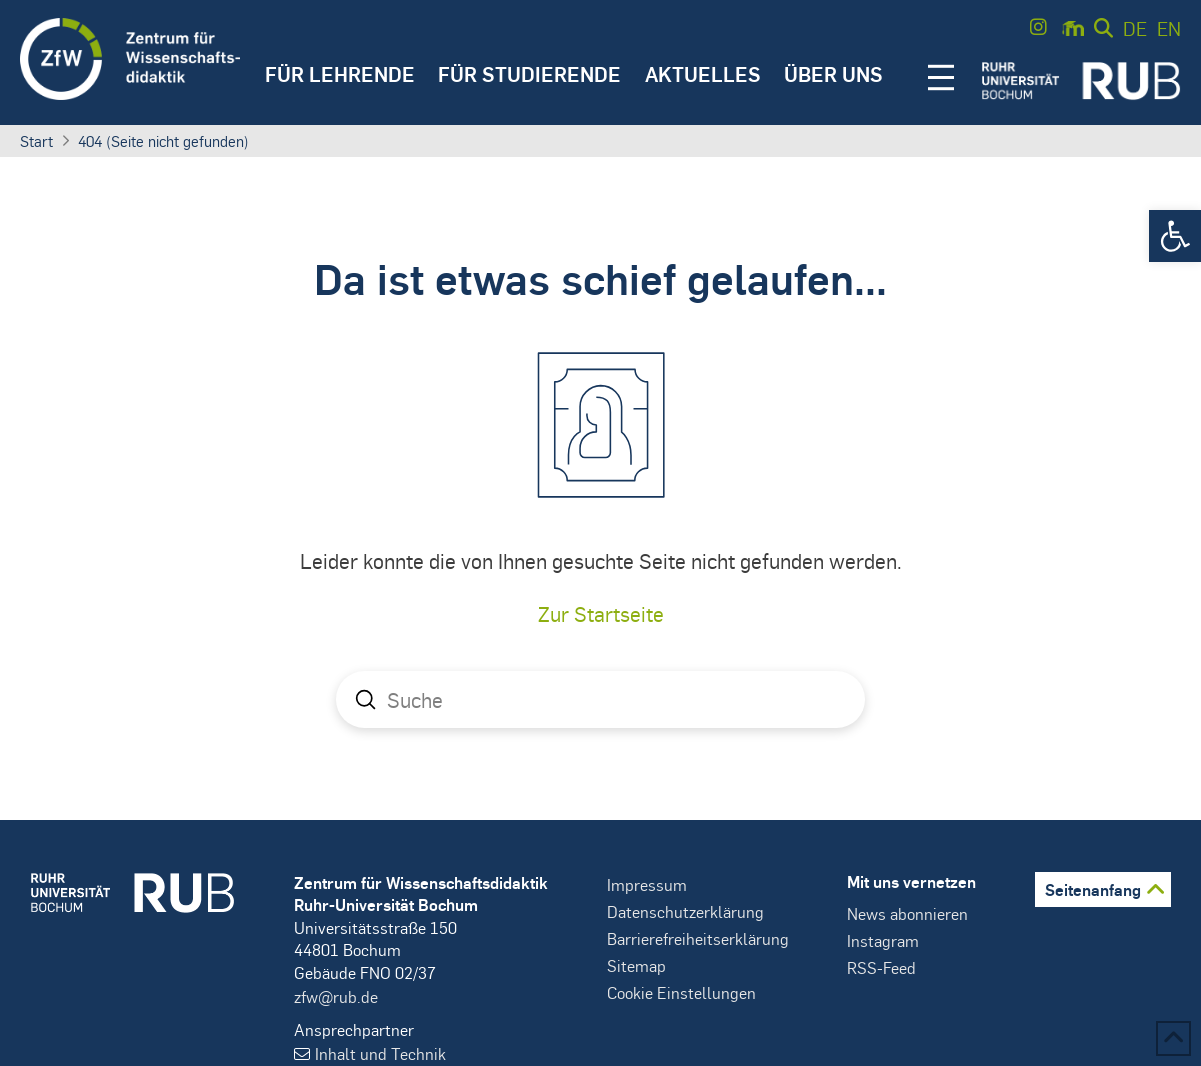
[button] (1175, 236)
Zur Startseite (601, 613)
